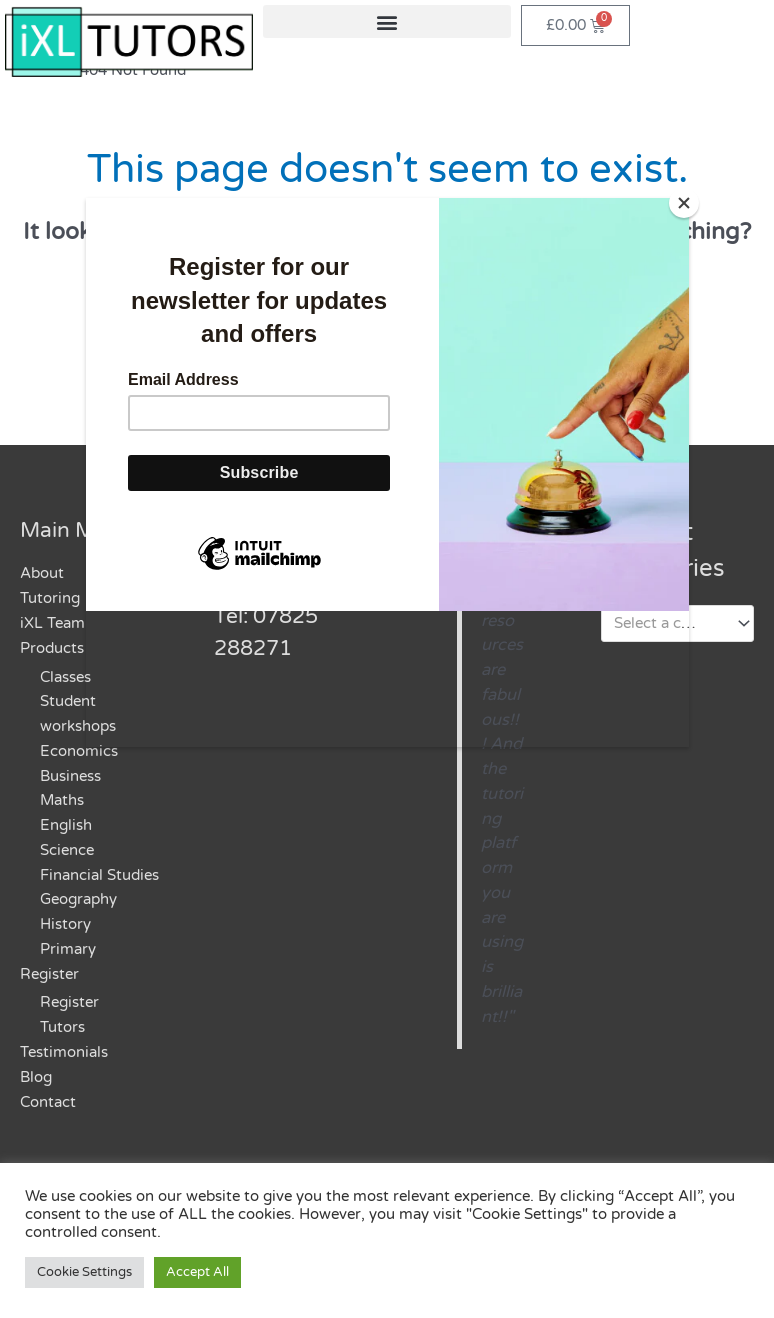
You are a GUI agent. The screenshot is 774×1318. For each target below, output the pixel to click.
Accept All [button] (197, 1272)
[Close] (684, 203)
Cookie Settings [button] (84, 1272)
